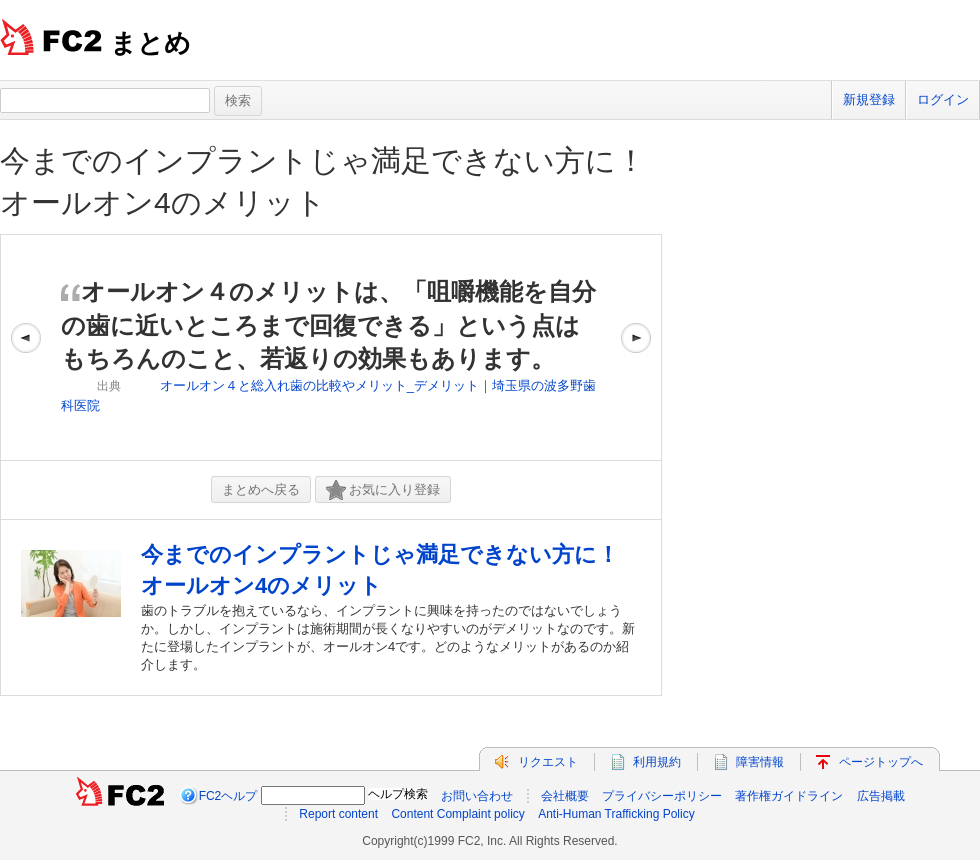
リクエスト (548, 762)
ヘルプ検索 (398, 794)
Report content (338, 814)
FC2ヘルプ (228, 796)
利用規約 (657, 762)
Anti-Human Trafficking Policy (616, 814)
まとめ (150, 43)
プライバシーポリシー (662, 796)
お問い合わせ (477, 796)
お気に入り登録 (383, 490)
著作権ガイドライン (789, 796)
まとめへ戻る (261, 489)
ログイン (943, 99)
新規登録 (869, 99)
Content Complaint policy (457, 814)
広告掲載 (881, 796)
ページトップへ (881, 762)
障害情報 (760, 762)
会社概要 (565, 796)
